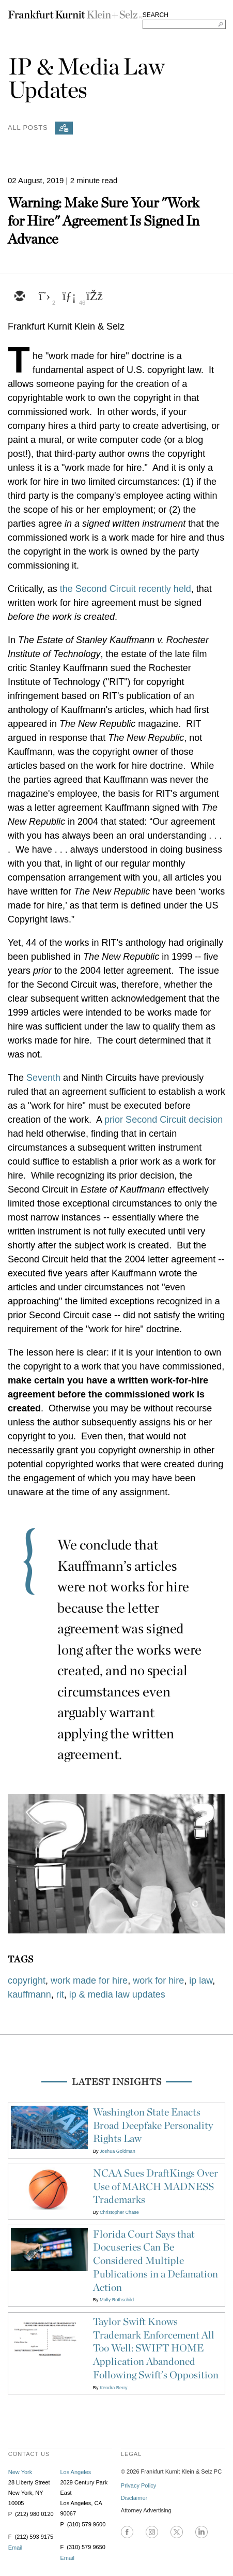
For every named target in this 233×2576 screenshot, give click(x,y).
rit (60, 1994)
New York (20, 2472)
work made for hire (89, 1980)
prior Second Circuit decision (163, 1119)
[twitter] (44, 297)
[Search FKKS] (184, 24)
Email (15, 2547)
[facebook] (93, 297)
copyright (26, 1980)
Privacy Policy (138, 2485)
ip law (200, 1980)
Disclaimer (134, 2498)
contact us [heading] (29, 2453)
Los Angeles (75, 2472)
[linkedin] (68, 297)
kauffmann (29, 1994)
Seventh (44, 1078)
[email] (19, 297)
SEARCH (155, 15)
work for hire (158, 1980)
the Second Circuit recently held (125, 589)
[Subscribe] (64, 128)
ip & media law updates (117, 1994)
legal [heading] (131, 2453)
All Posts (28, 127)
